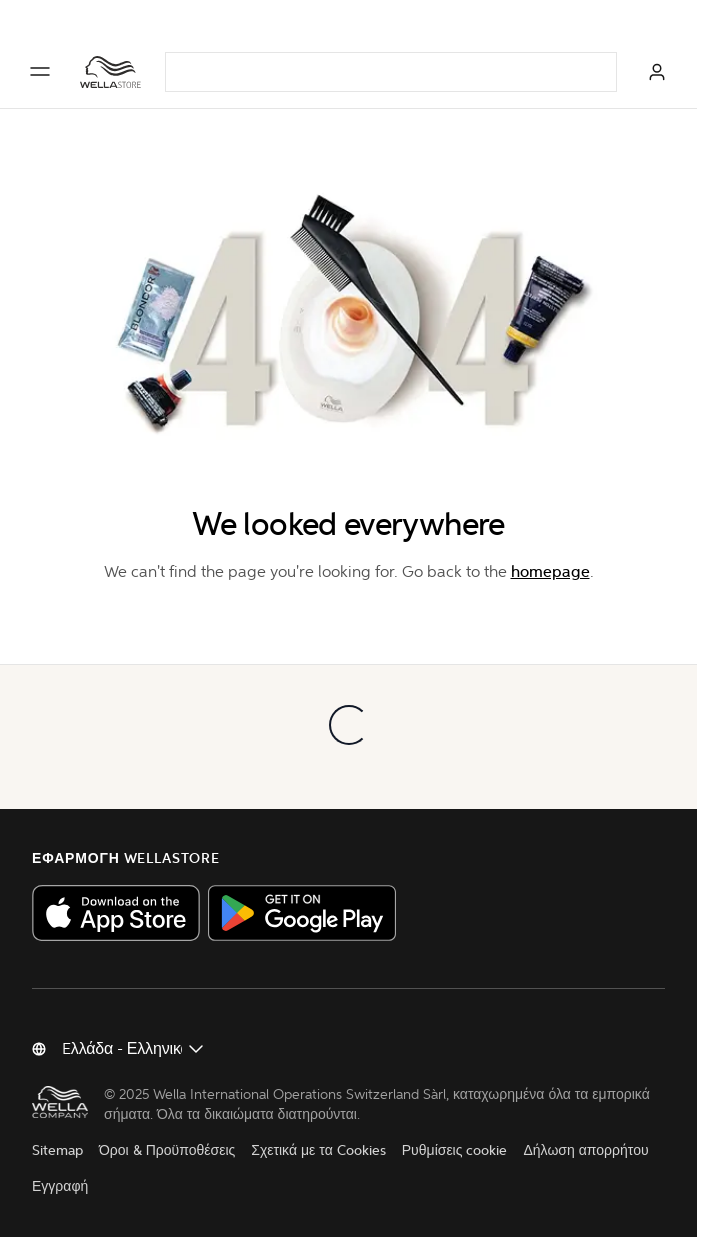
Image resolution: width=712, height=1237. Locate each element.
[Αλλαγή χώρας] (134, 1049)
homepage (550, 571)
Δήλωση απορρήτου (585, 1150)
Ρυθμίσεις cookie (455, 1150)
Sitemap (57, 1150)
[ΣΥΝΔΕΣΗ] (657, 72)
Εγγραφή (60, 1186)
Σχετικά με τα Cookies (318, 1150)
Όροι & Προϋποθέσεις (167, 1150)
